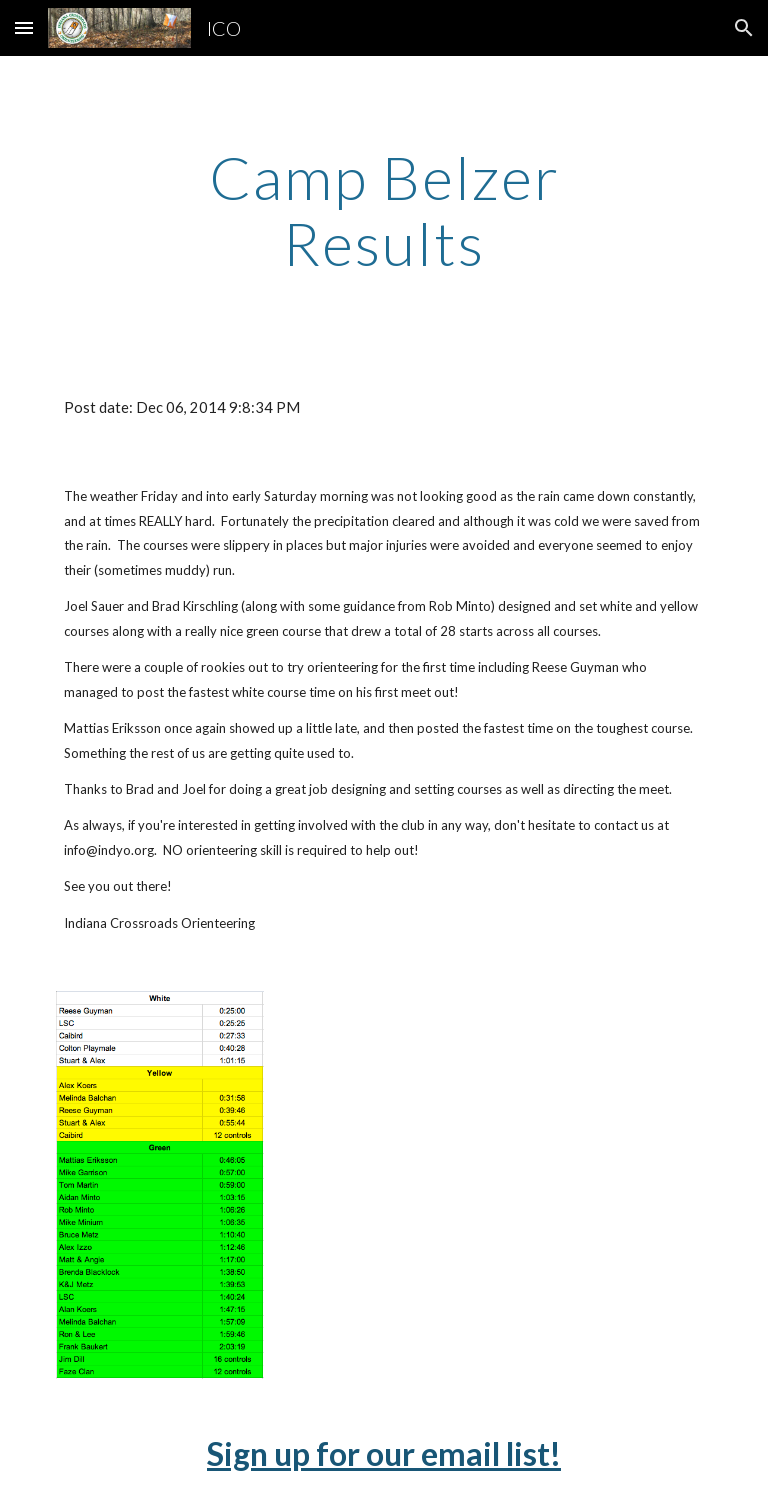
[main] (383, 210)
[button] (24, 27)
